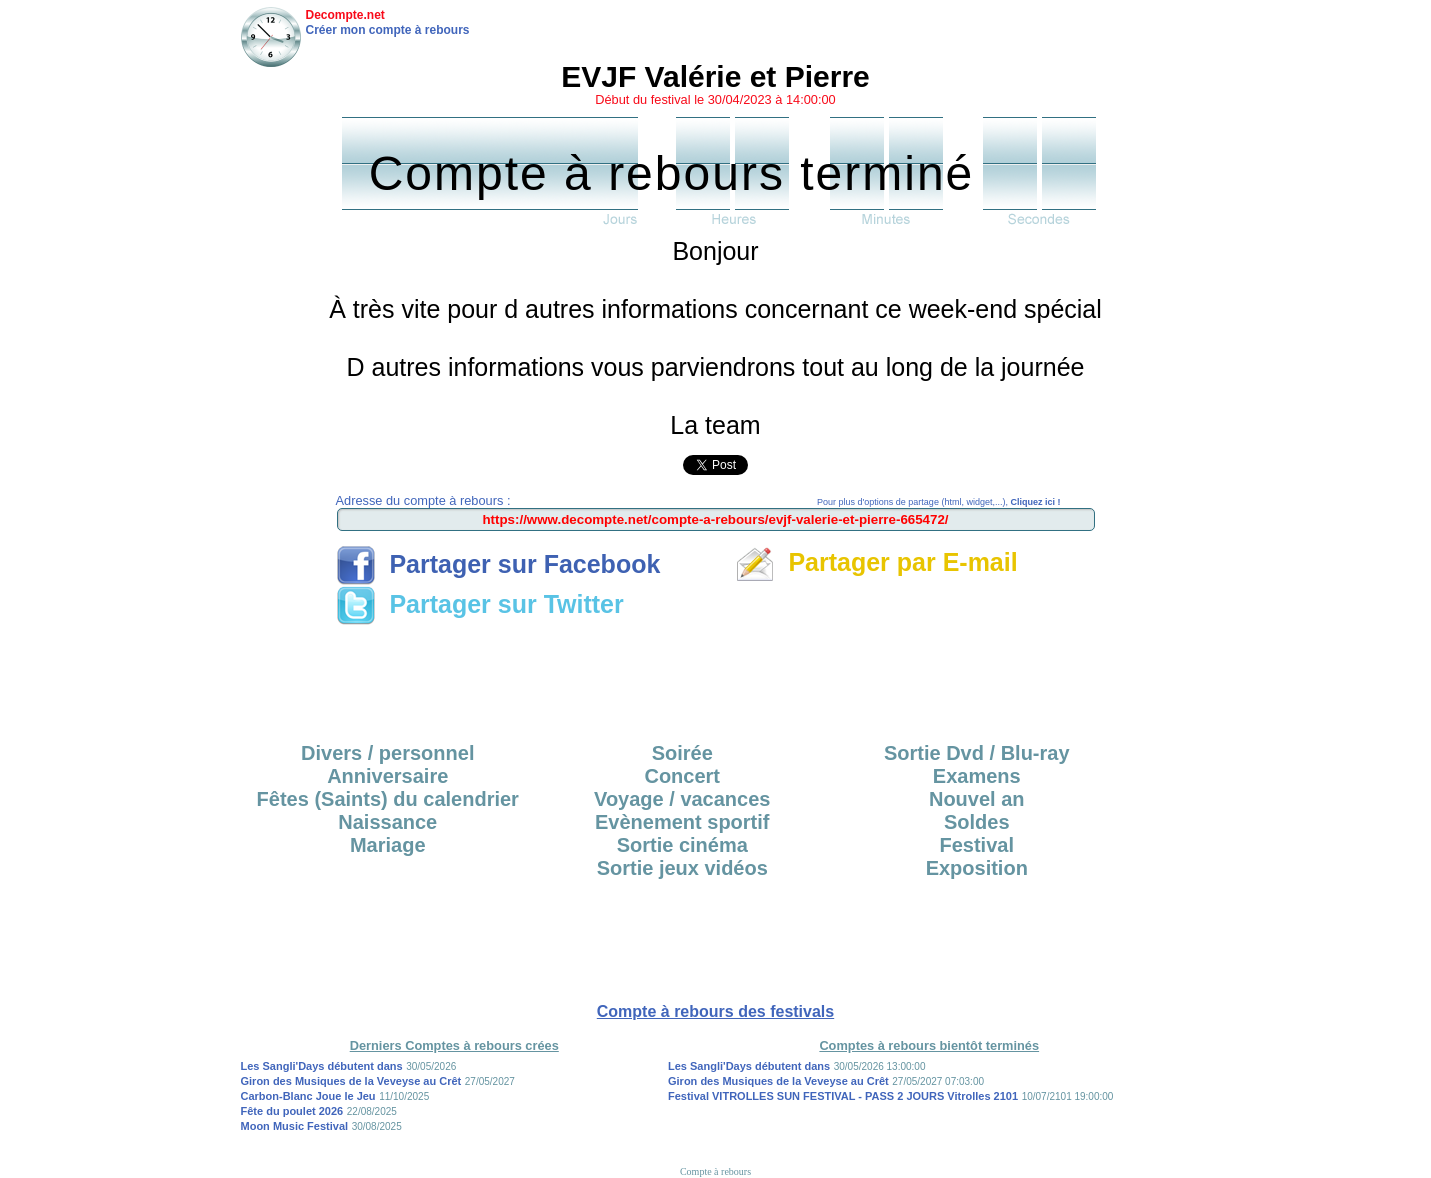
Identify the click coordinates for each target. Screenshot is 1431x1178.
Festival (977, 845)
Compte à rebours (715, 1171)
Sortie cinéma (682, 845)
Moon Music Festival (295, 1126)
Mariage (388, 845)
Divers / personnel (387, 753)
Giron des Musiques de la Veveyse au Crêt (351, 1081)
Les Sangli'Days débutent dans (322, 1066)
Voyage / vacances (682, 799)
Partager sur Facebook (498, 564)
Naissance (387, 822)
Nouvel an (977, 799)
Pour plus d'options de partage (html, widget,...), (938, 502)
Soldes (977, 822)
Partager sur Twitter (480, 604)
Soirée (682, 753)
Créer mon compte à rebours (388, 30)
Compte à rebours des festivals (715, 1011)
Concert (682, 776)
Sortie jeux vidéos (682, 868)
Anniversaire (387, 776)
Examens (977, 776)
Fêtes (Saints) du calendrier (388, 799)
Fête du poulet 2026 (292, 1111)
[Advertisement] (716, 677)
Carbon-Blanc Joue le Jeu (308, 1096)
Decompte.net (345, 15)
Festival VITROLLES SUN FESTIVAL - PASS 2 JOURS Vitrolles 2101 (843, 1096)
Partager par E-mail (876, 562)
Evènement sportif (682, 822)
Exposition (977, 868)
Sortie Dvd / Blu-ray (977, 753)
